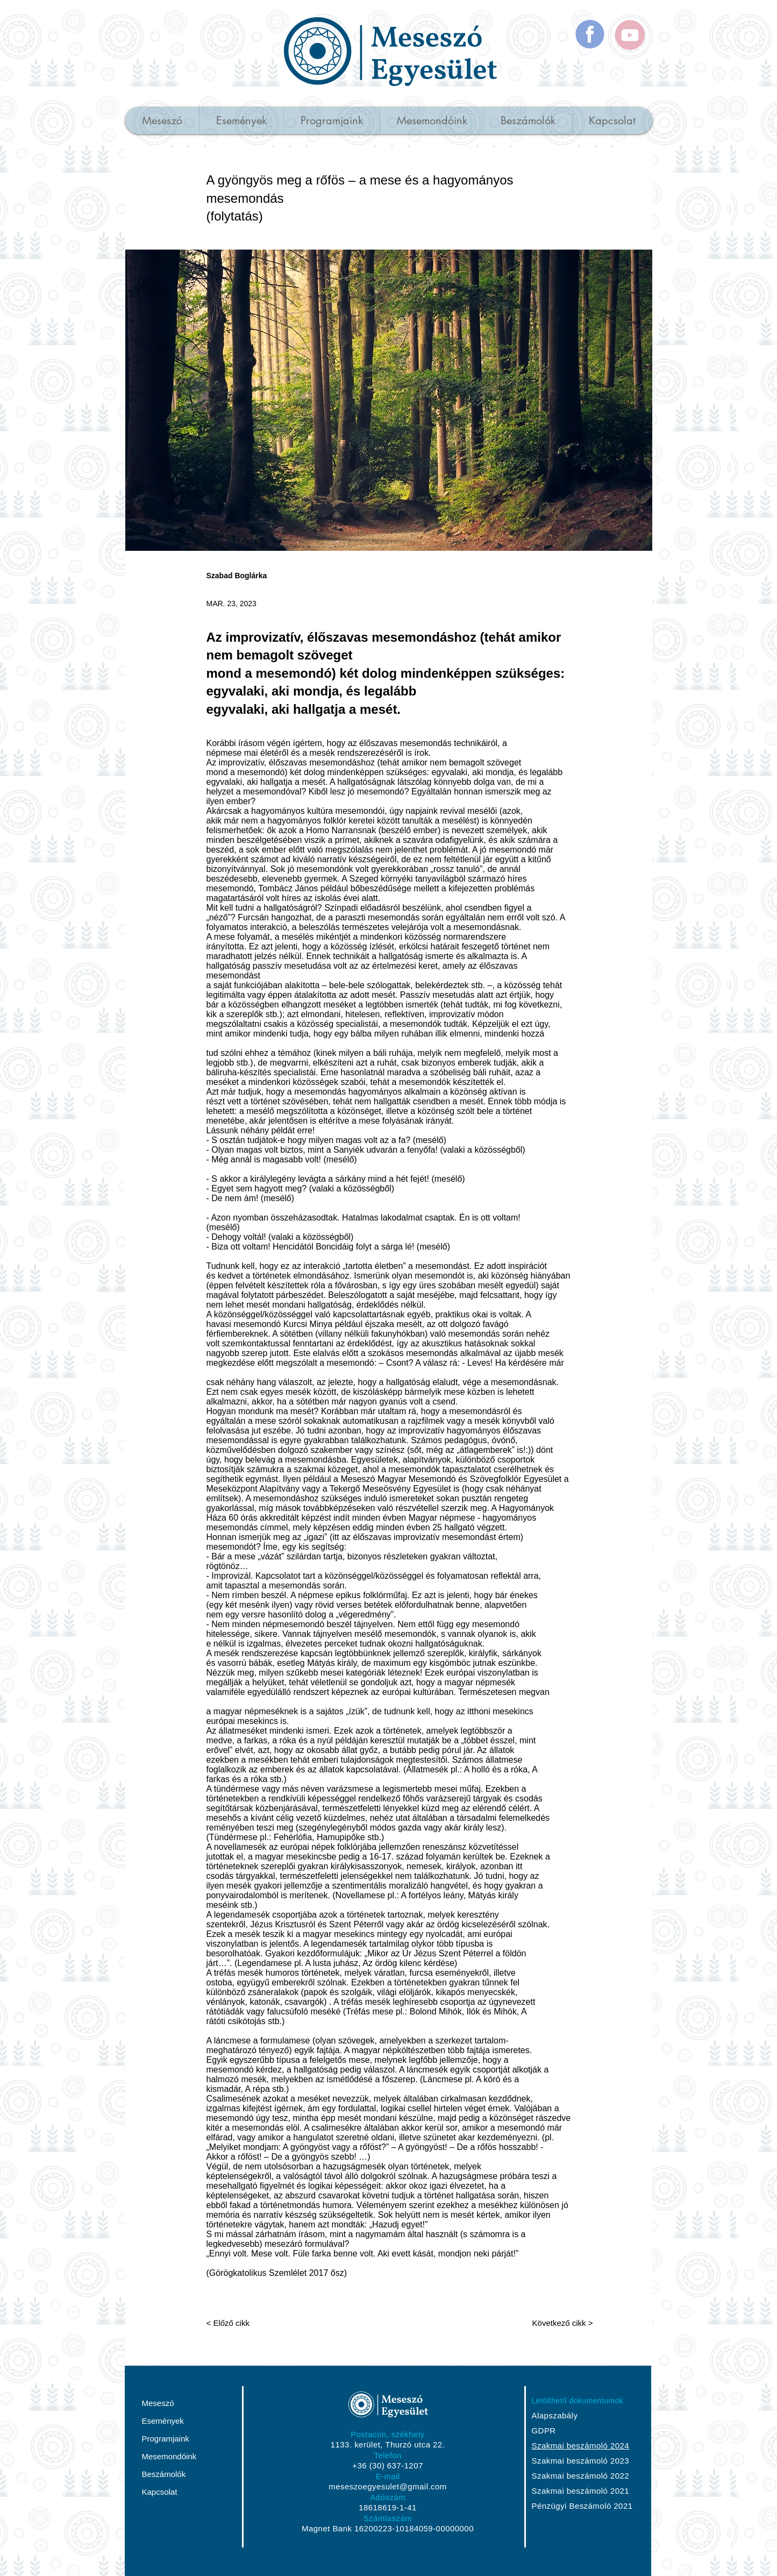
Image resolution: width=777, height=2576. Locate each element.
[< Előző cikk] (241, 2323)
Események (163, 2420)
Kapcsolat (159, 2491)
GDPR (544, 2430)
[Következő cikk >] (555, 2323)
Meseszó (158, 2403)
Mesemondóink (169, 2456)
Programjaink (165, 2438)
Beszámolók (164, 2474)
